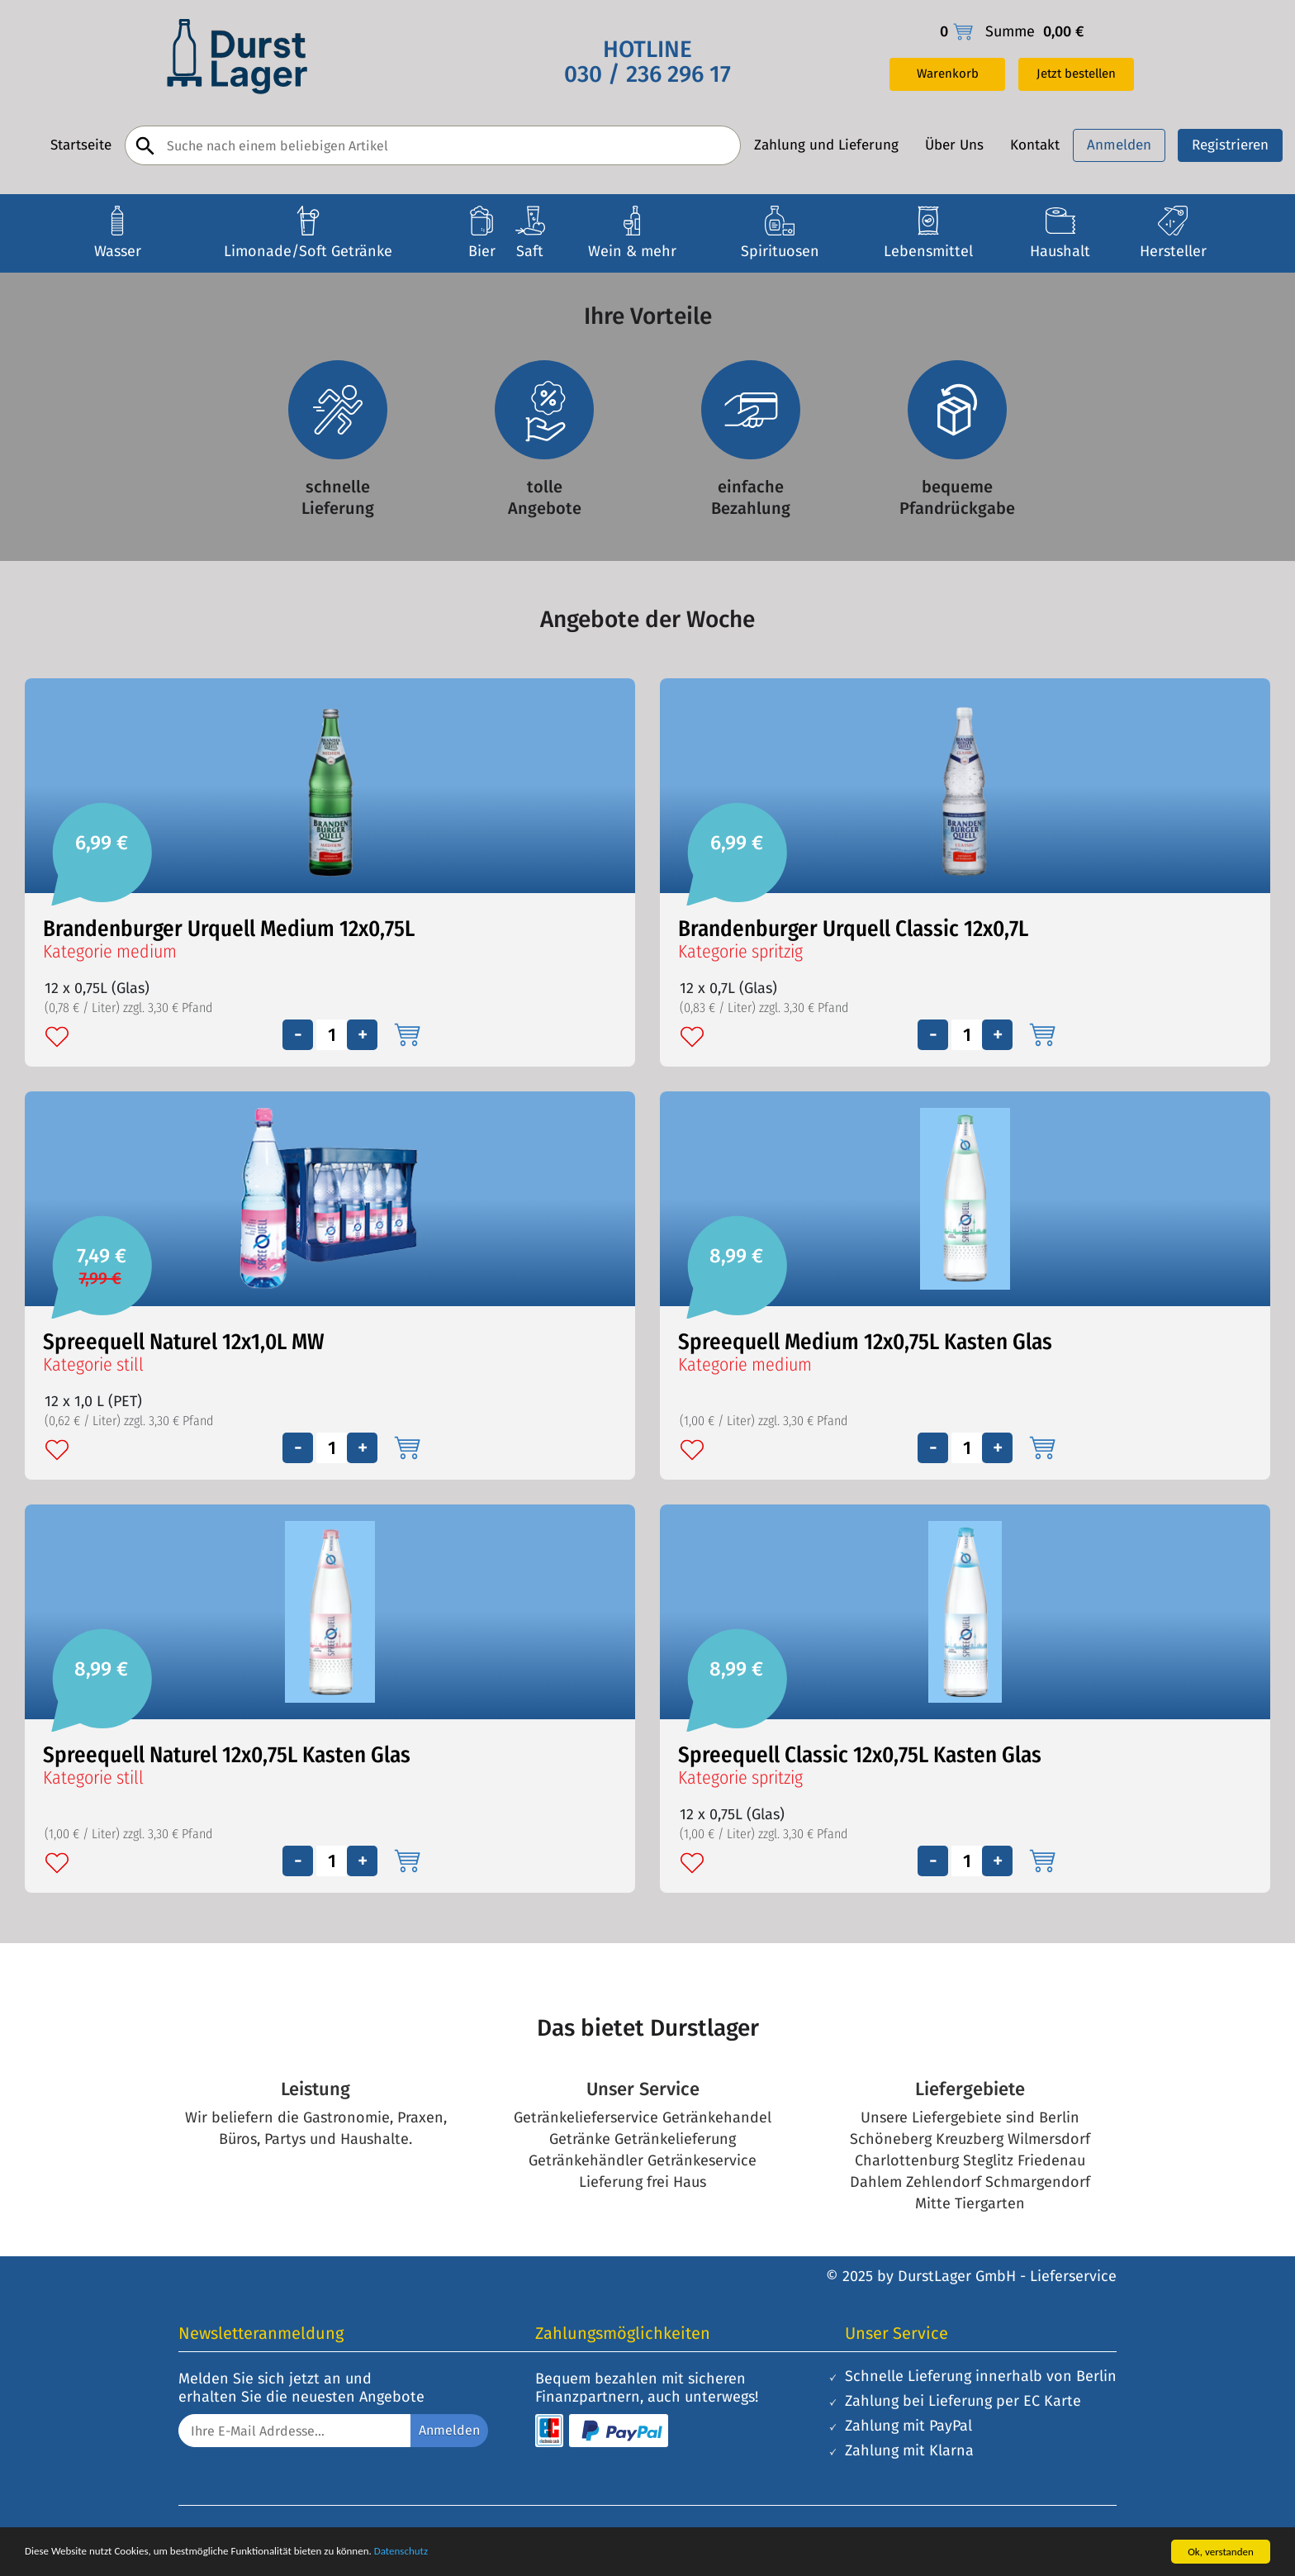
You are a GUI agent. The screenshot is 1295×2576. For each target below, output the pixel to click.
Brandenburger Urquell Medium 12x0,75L (229, 928)
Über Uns (954, 145)
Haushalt (1060, 251)
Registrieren (1230, 145)
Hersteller (1173, 251)
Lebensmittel (928, 251)
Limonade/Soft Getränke (308, 251)
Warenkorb (948, 73)
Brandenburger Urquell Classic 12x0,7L (853, 928)
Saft (529, 251)
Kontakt (1035, 145)
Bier (482, 251)
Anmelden (1119, 145)
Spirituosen (780, 251)
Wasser (117, 251)
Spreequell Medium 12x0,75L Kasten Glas (865, 1341)
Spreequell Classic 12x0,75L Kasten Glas (859, 1755)
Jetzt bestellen (1076, 73)
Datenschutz (401, 2551)
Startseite (80, 145)
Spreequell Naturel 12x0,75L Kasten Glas (226, 1755)
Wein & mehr (632, 251)
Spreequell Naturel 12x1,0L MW (184, 1341)
